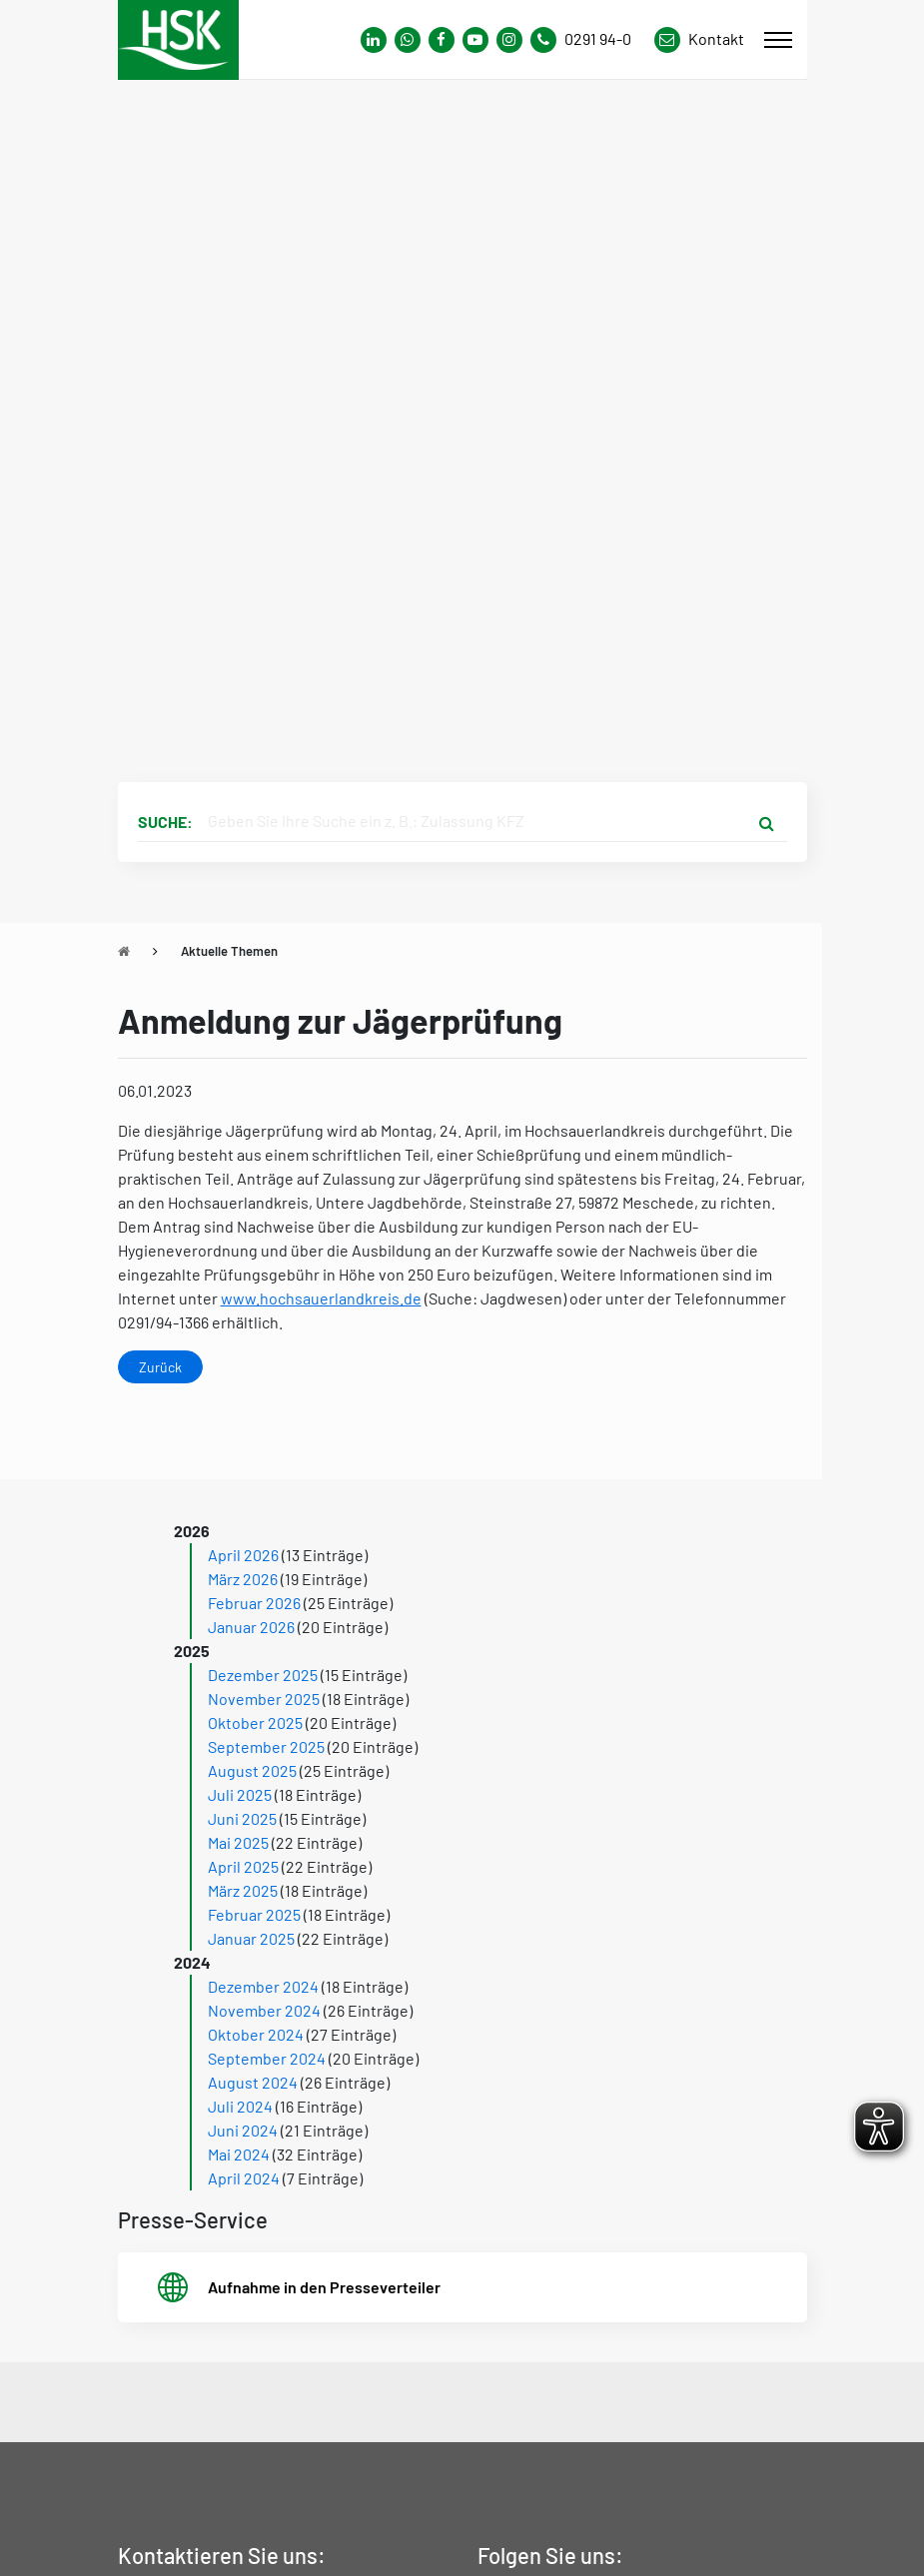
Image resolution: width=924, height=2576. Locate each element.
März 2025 (243, 1890)
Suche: (165, 821)
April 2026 (243, 1554)
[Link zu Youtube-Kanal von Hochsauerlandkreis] (475, 40)
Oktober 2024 (256, 2034)
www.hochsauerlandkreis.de (321, 1297)
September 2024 (267, 2058)
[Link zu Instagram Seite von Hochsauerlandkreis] (509, 40)
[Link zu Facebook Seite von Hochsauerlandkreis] (442, 40)
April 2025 (243, 1866)
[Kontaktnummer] (588, 40)
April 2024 (244, 2177)
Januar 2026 (251, 1626)
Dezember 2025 (263, 1674)
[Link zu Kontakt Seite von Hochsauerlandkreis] (699, 40)
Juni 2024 (243, 2130)
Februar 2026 (254, 1602)
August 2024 (253, 2082)
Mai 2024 (239, 2154)
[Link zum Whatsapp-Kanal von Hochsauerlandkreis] (374, 40)
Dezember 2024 (263, 1986)
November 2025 (264, 1698)
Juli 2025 (240, 1794)
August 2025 (252, 1770)
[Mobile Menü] (778, 40)
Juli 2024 (240, 2106)
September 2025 (266, 1746)
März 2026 (243, 1578)
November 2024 (264, 2010)
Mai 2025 (238, 1842)
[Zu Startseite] (124, 951)
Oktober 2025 (255, 1722)
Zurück (160, 1366)
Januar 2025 (251, 1938)
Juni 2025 (242, 1818)
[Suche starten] (767, 822)
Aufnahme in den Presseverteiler (324, 2286)
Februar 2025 (254, 1914)
